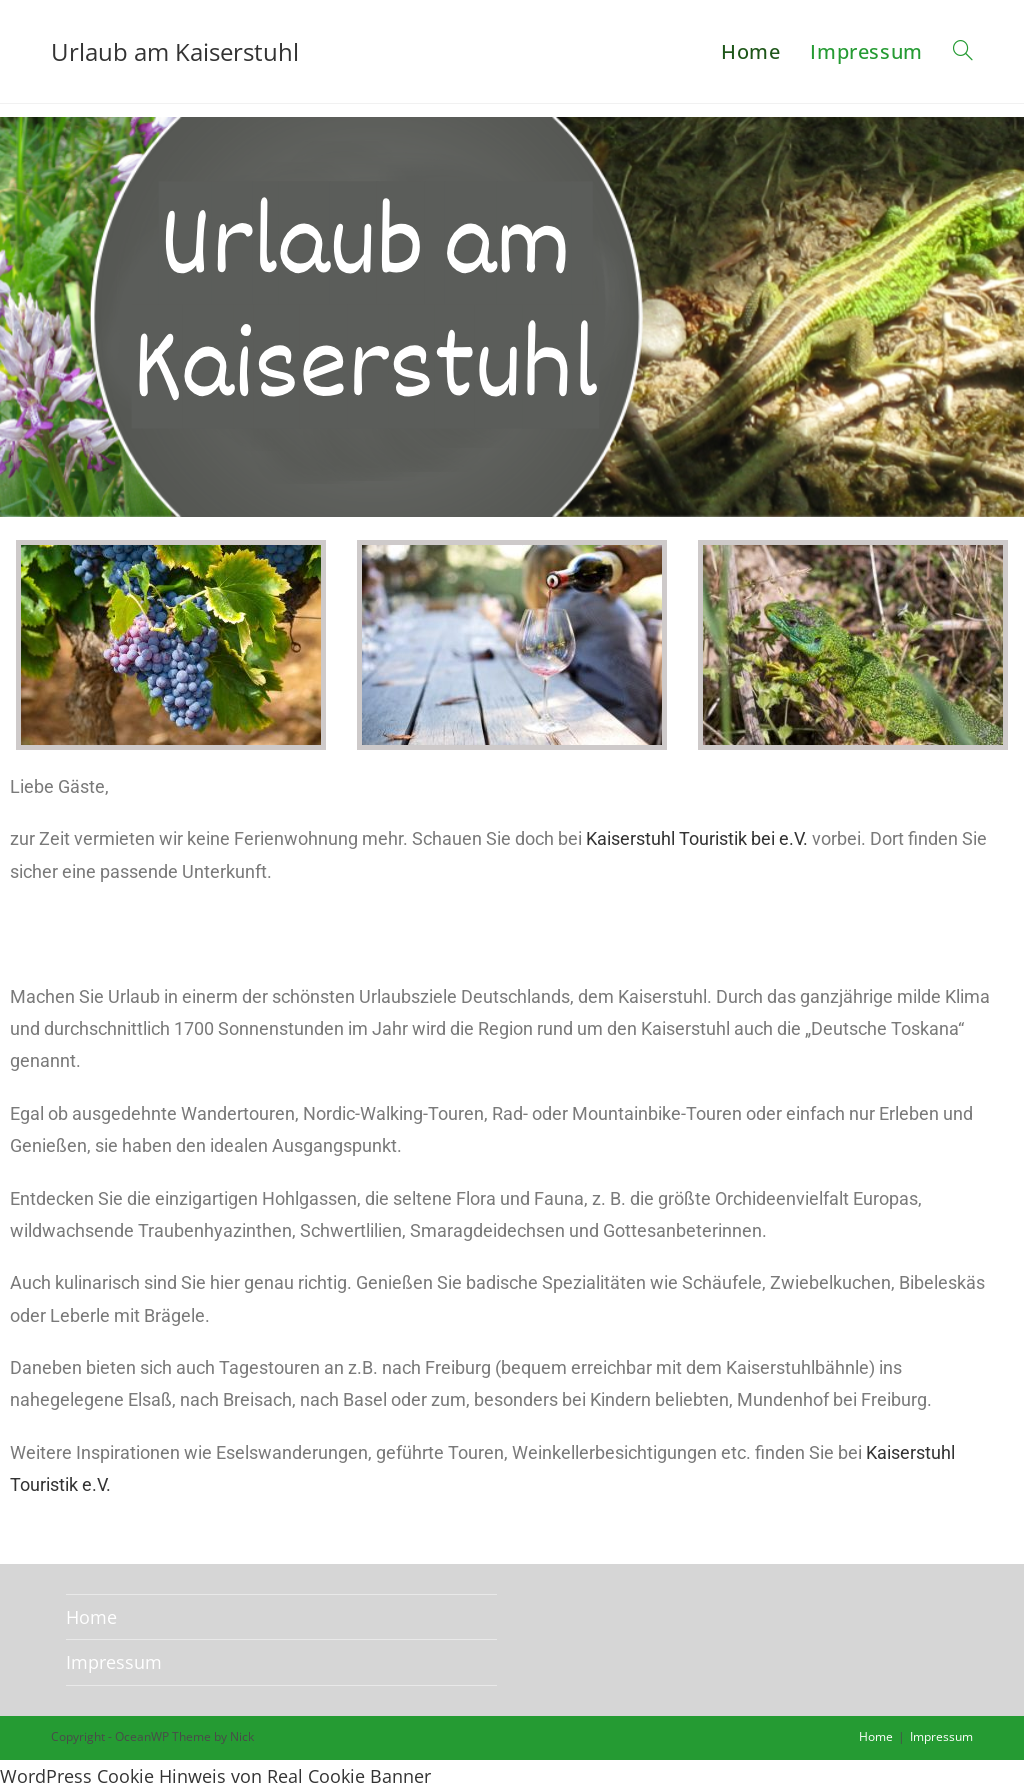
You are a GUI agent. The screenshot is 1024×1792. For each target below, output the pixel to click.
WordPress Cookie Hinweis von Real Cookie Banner (215, 1776)
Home (91, 1617)
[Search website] (963, 51)
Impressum (114, 1662)
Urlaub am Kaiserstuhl (175, 51)
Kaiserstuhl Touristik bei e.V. (697, 838)
